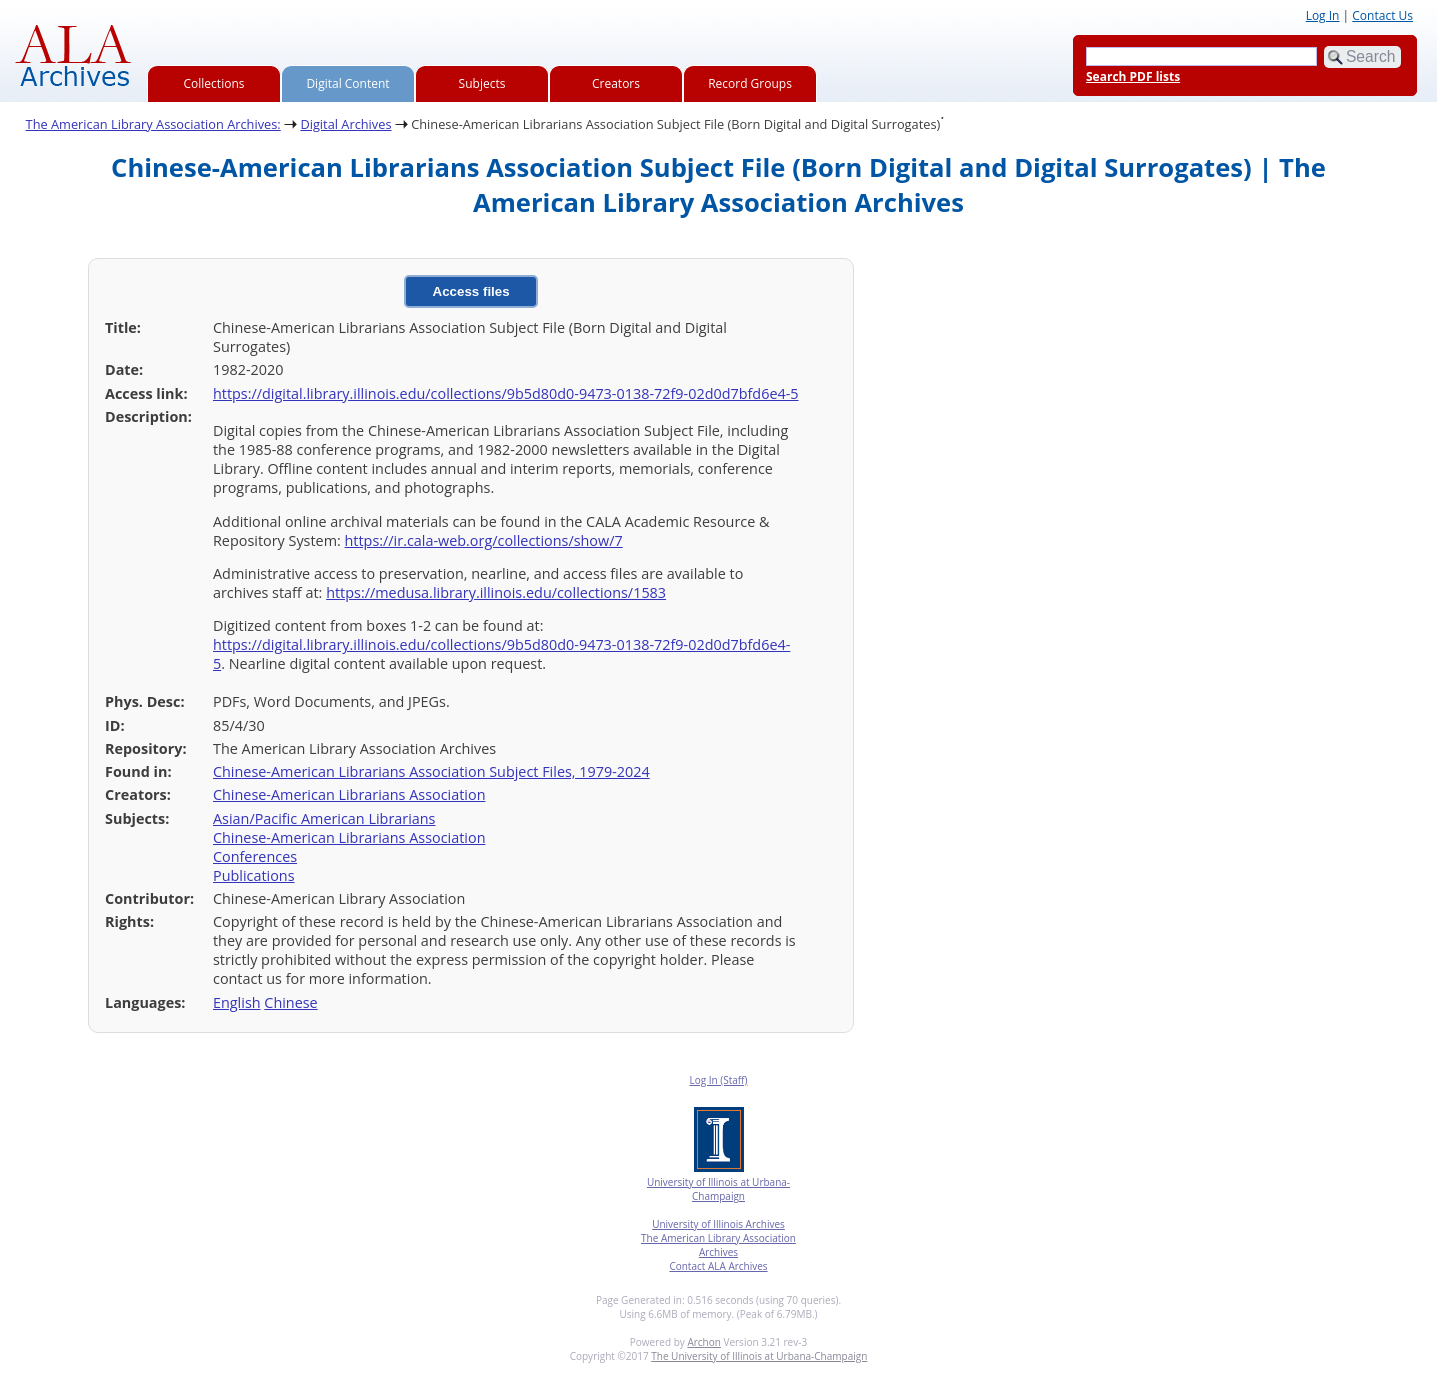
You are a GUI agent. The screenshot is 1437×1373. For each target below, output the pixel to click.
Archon (703, 1342)
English (237, 1002)
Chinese (290, 1002)
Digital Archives (345, 124)
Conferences (255, 856)
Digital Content (347, 83)
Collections (214, 83)
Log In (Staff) (718, 1080)
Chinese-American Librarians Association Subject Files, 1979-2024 (431, 771)
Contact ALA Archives (718, 1266)
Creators (616, 83)
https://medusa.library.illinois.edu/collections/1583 (496, 592)
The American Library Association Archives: (153, 124)
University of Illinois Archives (718, 1224)
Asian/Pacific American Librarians (324, 818)
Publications (254, 875)
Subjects (482, 83)
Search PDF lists (1133, 76)
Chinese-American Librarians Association (349, 794)
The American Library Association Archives (718, 1245)
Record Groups (750, 83)
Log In (1323, 15)
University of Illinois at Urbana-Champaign (718, 1189)
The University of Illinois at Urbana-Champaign (759, 1356)
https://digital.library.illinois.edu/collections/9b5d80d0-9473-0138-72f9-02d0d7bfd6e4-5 (506, 393)
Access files (471, 291)
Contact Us (1382, 15)
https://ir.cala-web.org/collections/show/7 (484, 540)
